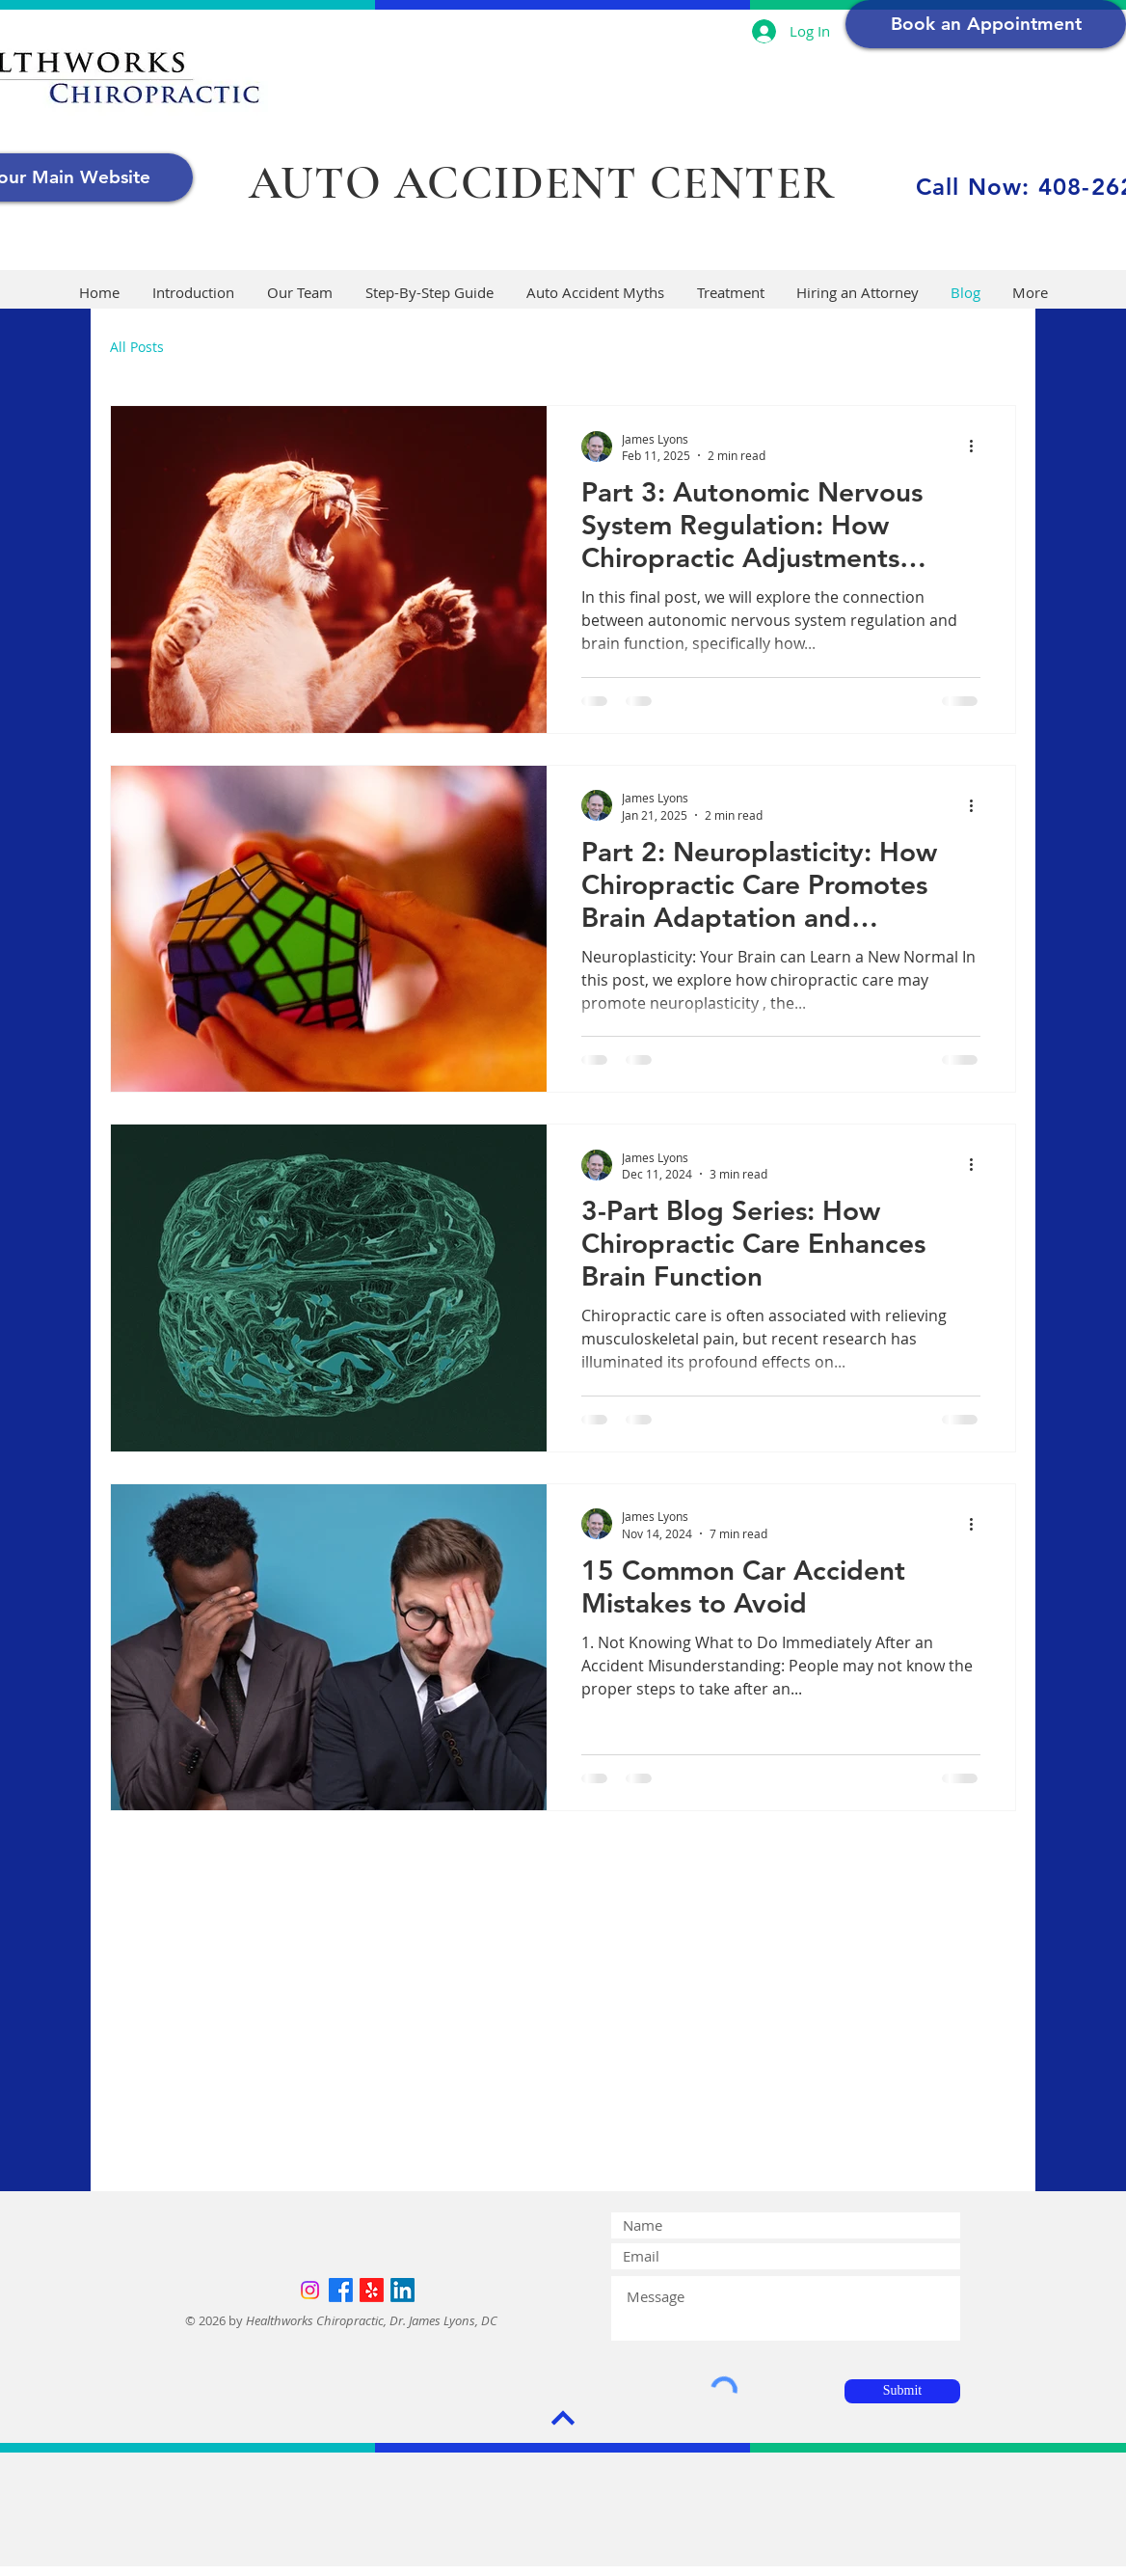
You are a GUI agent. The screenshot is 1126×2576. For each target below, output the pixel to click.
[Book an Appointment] (985, 24)
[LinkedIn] (402, 2290)
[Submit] (902, 2391)
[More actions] (977, 446)
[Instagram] (310, 2290)
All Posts (137, 347)
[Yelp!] (372, 2290)
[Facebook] (341, 2290)
